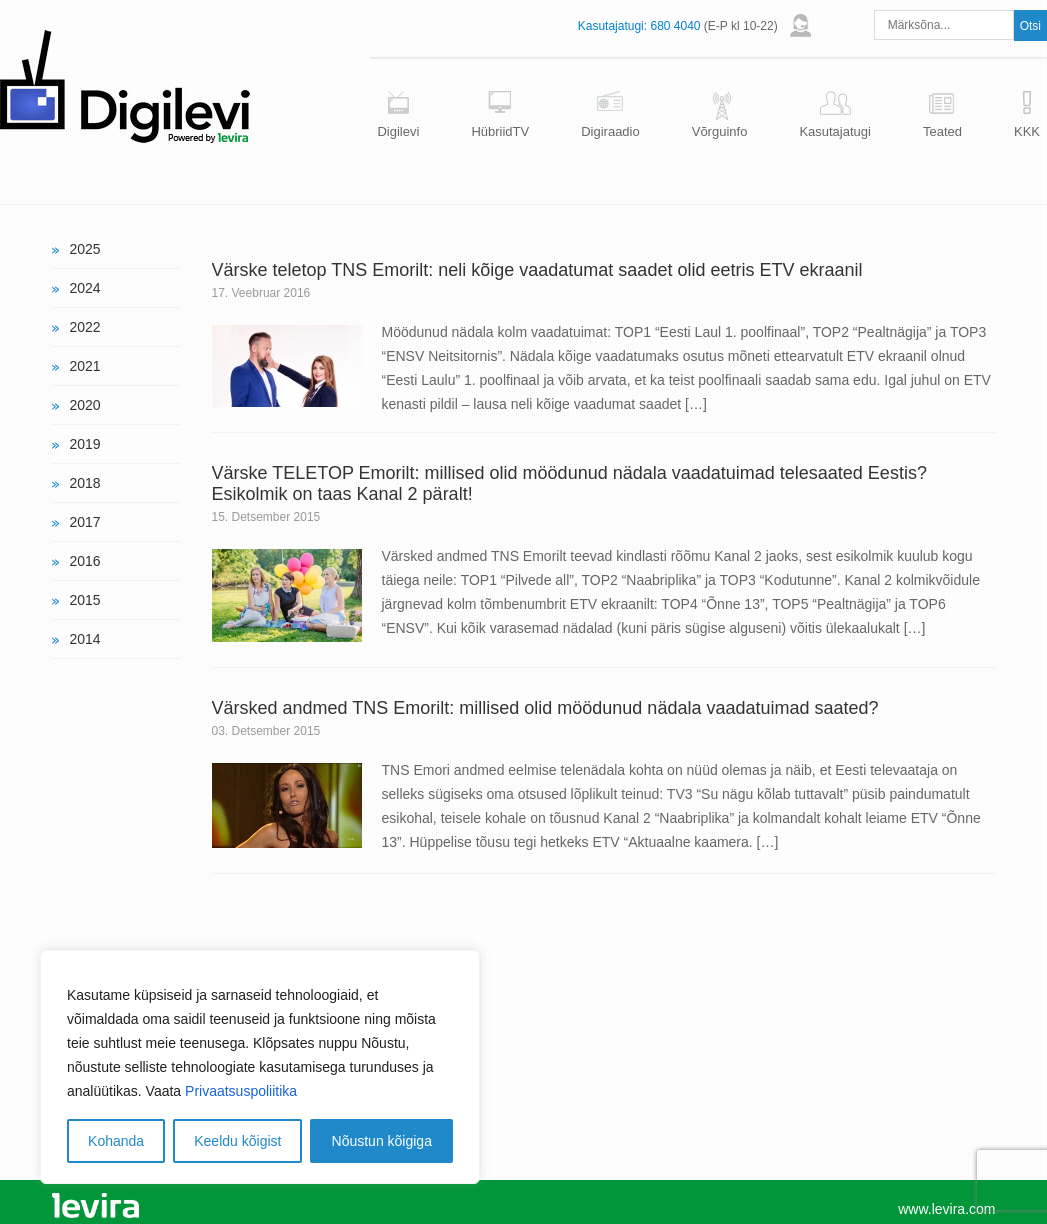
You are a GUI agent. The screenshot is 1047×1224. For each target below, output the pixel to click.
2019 (85, 444)
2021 (85, 366)
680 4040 (675, 26)
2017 (85, 522)
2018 (85, 483)
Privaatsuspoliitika (241, 1091)
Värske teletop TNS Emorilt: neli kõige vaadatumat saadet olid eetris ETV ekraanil (537, 270)
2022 (85, 327)
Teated (942, 131)
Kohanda (116, 1141)
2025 (85, 249)
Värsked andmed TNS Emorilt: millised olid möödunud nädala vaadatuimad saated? (545, 708)
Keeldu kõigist (237, 1141)
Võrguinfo (720, 131)
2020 (85, 405)
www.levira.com (946, 1209)
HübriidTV (500, 131)
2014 (85, 639)
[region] (260, 1067)
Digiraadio (610, 131)
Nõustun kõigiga (382, 1141)
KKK (1027, 131)
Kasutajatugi (835, 131)
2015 (85, 600)
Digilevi (398, 131)
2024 (85, 288)
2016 (85, 561)
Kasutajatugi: (612, 26)
